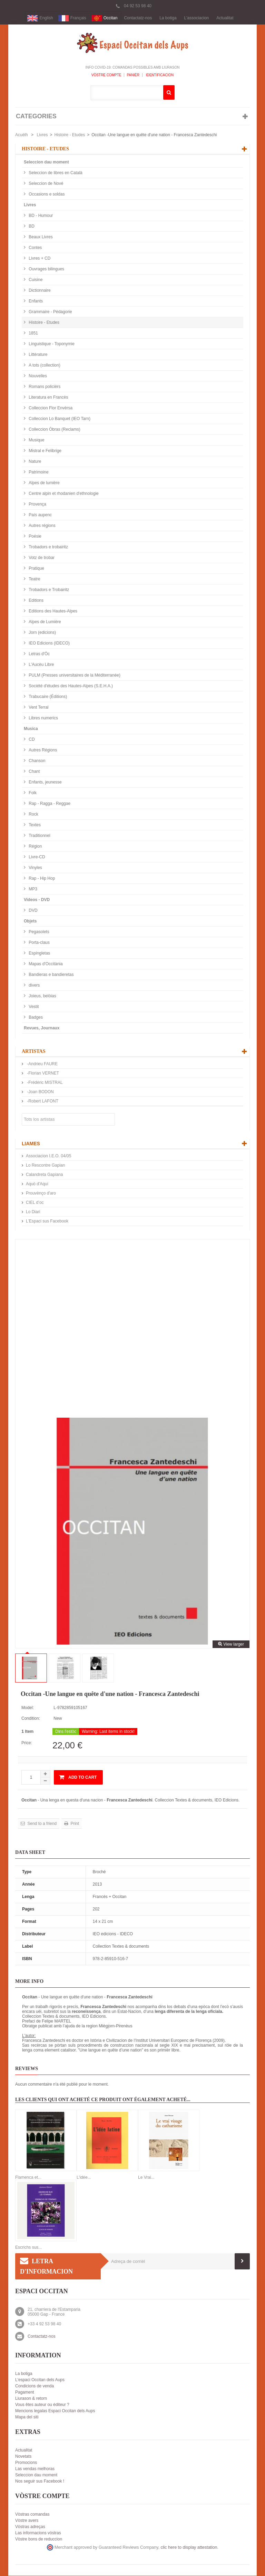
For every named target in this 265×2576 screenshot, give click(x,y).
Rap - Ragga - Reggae (49, 803)
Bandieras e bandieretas (50, 974)
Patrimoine (38, 472)
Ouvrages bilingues (46, 269)
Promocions (26, 2462)
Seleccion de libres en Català (55, 173)
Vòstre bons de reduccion (38, 2539)
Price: (26, 1743)
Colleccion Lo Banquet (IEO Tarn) (59, 419)
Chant (34, 771)
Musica (31, 729)
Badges (35, 1017)
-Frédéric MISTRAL (44, 1082)
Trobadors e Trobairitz (48, 590)
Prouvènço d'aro (41, 1193)
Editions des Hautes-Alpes (52, 611)
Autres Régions (42, 750)
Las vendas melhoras (35, 2469)
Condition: (30, 1718)
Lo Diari (33, 1212)
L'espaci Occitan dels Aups (40, 2380)
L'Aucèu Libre (41, 664)
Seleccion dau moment (46, 162)
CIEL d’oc (35, 1202)
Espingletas (39, 953)
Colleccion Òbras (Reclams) (54, 429)
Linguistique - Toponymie (51, 344)
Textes (34, 825)
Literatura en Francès (48, 397)
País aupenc (40, 515)
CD (31, 739)
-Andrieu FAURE (42, 1064)
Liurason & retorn (31, 2398)
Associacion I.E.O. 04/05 (48, 1156)
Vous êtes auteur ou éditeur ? (42, 2405)
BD (31, 226)
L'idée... (84, 2177)
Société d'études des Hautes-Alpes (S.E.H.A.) (70, 686)
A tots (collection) (44, 365)
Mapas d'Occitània (45, 964)
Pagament (24, 2392)
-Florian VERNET (42, 1073)
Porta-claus (39, 942)
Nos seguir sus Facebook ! (39, 2481)
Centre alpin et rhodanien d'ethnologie (63, 493)
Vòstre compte (106, 75)
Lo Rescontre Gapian (45, 1165)
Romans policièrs (44, 387)
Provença (37, 504)
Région (35, 846)
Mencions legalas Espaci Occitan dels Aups (55, 2411)
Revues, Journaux (41, 1028)
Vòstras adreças (30, 2527)
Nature (34, 461)
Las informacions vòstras (38, 2533)
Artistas (34, 1051)
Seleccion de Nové (45, 183)
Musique (36, 440)
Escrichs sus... (28, 2247)
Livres (42, 135)
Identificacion (159, 75)
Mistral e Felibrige (44, 451)
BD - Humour (40, 215)
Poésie (34, 536)
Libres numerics (43, 718)
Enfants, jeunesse (45, 782)
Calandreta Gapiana (44, 1174)
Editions (35, 600)
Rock (33, 814)
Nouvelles (37, 376)
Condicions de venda (34, 2386)
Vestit (33, 1007)
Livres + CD (39, 258)
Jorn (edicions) (42, 632)
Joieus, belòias (42, 996)
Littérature (37, 354)
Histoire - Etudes (69, 135)
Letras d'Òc (39, 654)
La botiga (167, 18)
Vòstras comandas (32, 2514)
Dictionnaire (39, 290)
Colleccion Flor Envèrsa (50, 408)
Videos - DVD (37, 900)
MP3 (32, 889)
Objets (30, 921)
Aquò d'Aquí (37, 1184)
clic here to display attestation (189, 2547)
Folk (32, 793)
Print (74, 1823)
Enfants (35, 301)
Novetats (23, 2456)
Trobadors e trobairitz (48, 547)
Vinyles (35, 868)
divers (34, 985)
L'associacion (196, 18)
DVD (33, 910)
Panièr (133, 75)
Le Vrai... (146, 2177)
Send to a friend (41, 1823)
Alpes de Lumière (44, 622)
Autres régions (42, 525)
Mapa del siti (26, 2417)
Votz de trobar (41, 558)
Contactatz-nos (138, 18)
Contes (35, 248)
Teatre (34, 579)
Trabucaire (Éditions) (47, 697)
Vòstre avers (26, 2520)
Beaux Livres (40, 237)
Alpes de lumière (44, 483)
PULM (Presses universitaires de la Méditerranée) (74, 675)
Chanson (36, 761)
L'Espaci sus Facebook (47, 1221)
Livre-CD (36, 857)
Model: (27, 1708)
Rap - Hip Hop (41, 878)
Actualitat (224, 18)
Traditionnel (39, 835)
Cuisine (35, 280)
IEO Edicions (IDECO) (49, 643)
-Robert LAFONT (42, 1101)
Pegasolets (38, 932)
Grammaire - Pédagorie (50, 312)
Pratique (36, 568)
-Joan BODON (40, 1092)
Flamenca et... (28, 2177)
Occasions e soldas (46, 194)
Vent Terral (38, 707)
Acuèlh (21, 135)
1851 (33, 333)
